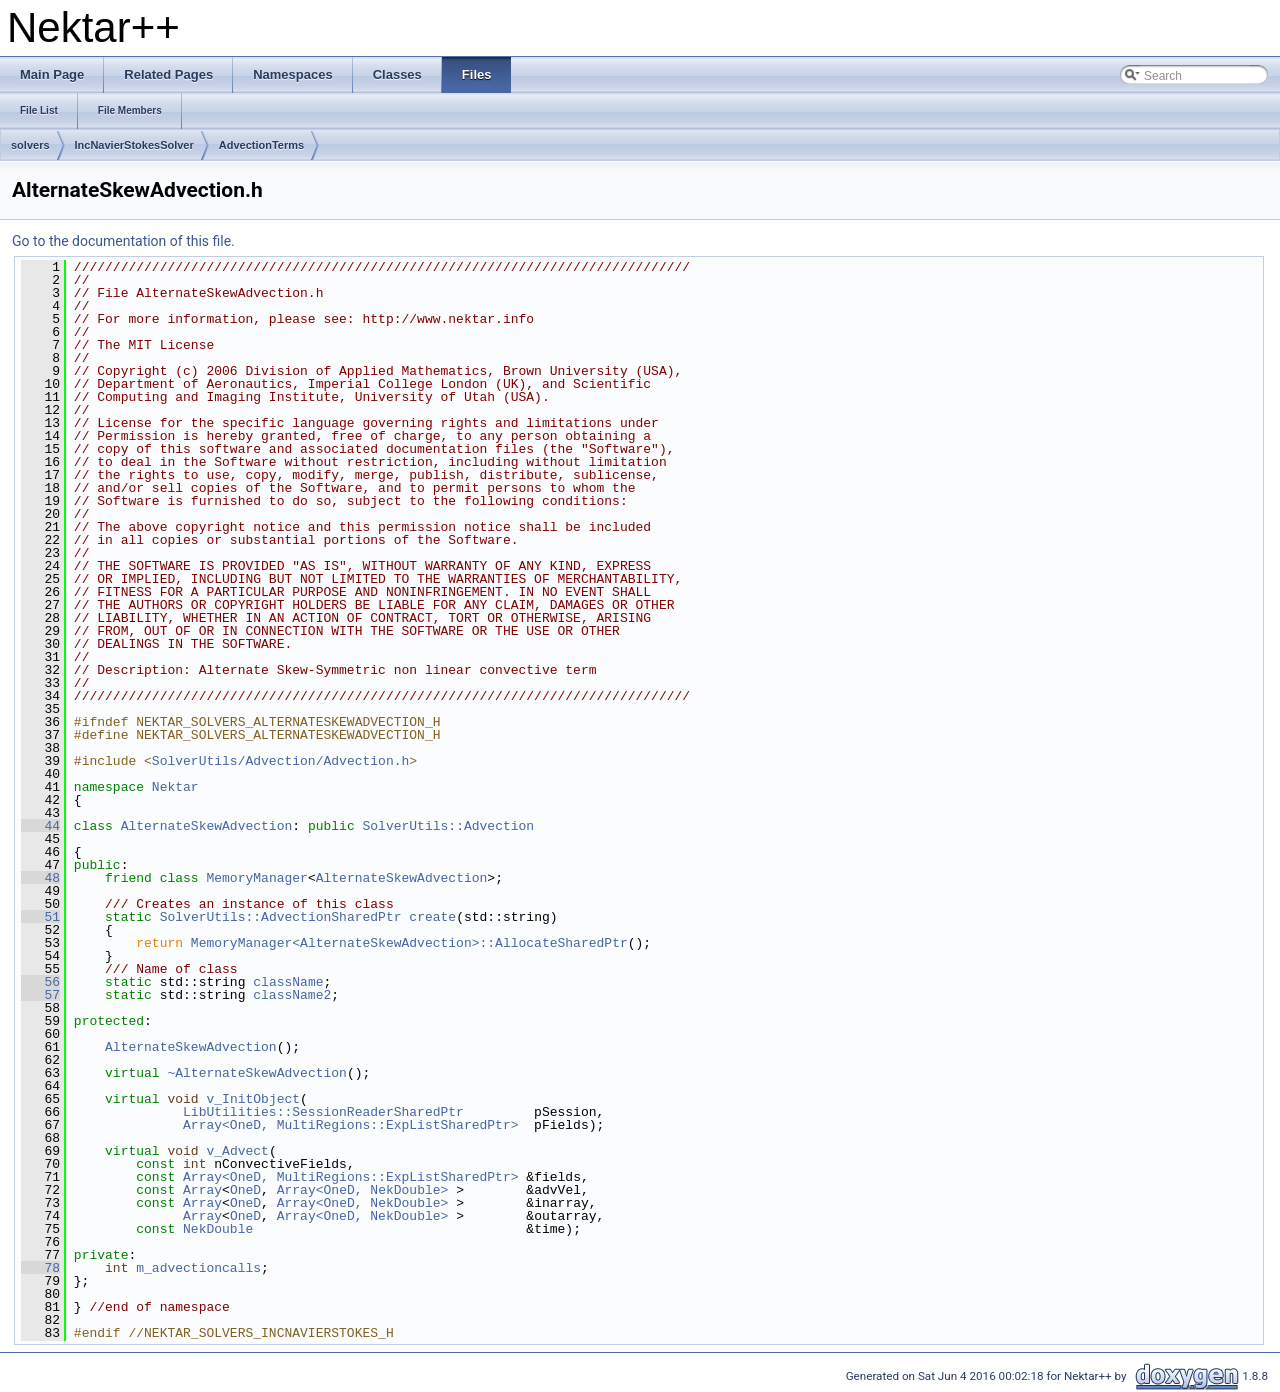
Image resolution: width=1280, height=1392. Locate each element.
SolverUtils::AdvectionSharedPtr (281, 917)
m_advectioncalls (198, 1268)
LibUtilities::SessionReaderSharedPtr (323, 1112)
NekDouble (218, 1229)
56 (40, 982)
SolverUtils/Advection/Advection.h (280, 761)
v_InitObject (253, 1099)
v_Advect (237, 1151)
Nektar (175, 787)
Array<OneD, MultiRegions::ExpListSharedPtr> (350, 1125)
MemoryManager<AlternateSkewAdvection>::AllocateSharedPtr (409, 943)
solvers (30, 145)
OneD (245, 1190)
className (288, 982)
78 (40, 1268)
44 (40, 826)
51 (40, 917)
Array (202, 1190)
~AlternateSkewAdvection (256, 1073)
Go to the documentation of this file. (123, 241)
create (432, 917)
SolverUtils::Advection (448, 826)
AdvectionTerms (261, 145)
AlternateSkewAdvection (207, 826)
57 (40, 995)
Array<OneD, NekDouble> (363, 1190)
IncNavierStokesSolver (134, 145)
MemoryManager (256, 878)
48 (40, 878)
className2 (292, 995)
